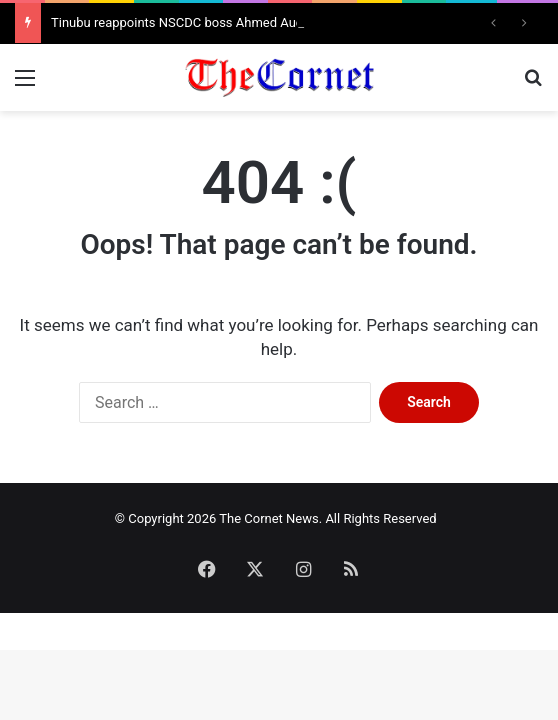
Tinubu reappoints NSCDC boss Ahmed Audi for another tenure (234, 22)
